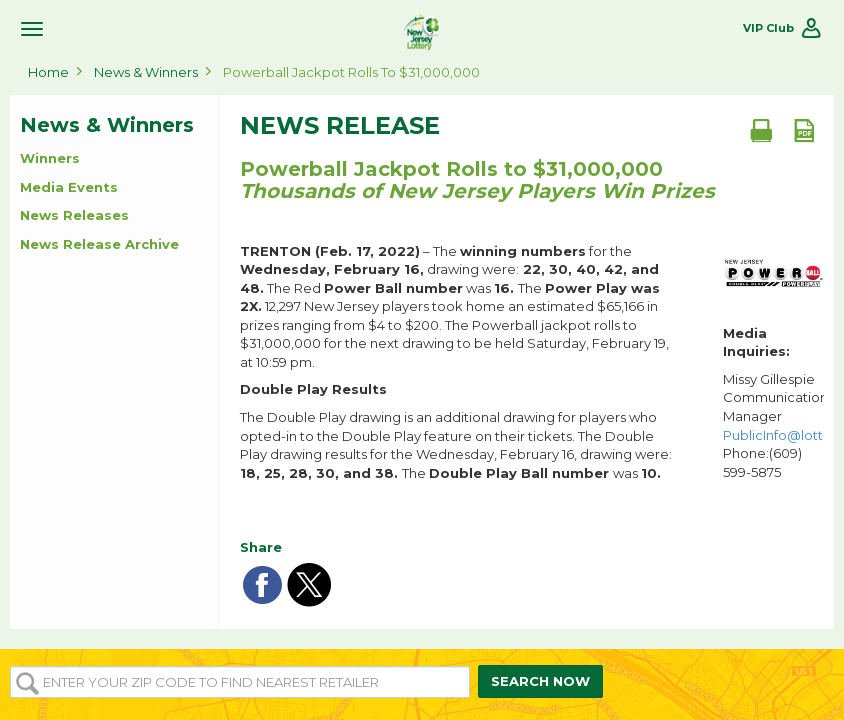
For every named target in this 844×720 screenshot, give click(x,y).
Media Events (69, 187)
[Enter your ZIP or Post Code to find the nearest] (240, 682)
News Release (340, 126)
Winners (50, 158)
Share (261, 547)
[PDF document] (804, 130)
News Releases (74, 215)
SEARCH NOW (540, 681)
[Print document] (761, 130)
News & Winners (146, 72)
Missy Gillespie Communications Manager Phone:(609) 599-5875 (773, 425)
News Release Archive (99, 244)
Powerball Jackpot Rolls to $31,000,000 (351, 72)
